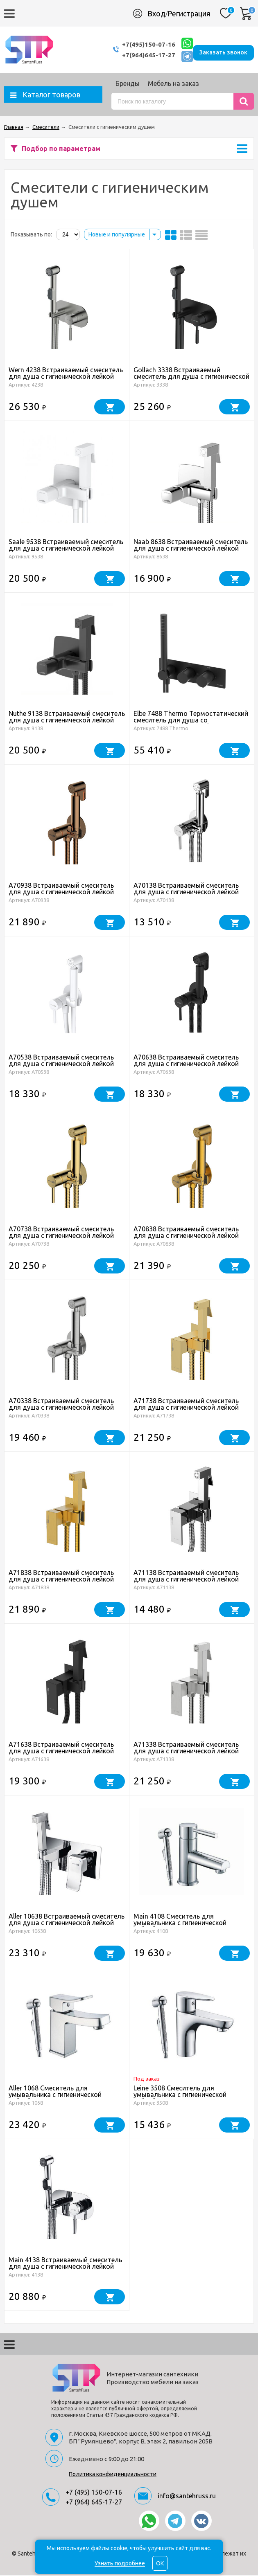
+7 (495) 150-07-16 (94, 2493)
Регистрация (188, 13)
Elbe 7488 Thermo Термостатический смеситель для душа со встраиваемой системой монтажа (191, 721)
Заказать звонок (223, 50)
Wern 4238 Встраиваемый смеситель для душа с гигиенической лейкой (66, 374)
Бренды (127, 84)
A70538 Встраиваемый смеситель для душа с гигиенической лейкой (61, 1062)
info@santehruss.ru (187, 2497)
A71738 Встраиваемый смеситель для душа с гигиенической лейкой (186, 1405)
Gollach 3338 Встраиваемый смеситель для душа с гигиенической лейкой (191, 377)
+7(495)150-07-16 (134, 45)
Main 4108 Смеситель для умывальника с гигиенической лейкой (180, 1924)
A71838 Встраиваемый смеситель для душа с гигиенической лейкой (61, 1577)
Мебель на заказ (173, 84)
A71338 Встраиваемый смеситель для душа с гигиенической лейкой (186, 1749)
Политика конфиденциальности (112, 2475)
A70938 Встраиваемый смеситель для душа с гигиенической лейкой (61, 890)
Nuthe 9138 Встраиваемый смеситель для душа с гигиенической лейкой (67, 718)
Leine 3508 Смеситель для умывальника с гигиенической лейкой (180, 2096)
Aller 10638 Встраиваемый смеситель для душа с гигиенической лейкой (66, 1921)
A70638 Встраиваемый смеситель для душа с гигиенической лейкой (186, 1062)
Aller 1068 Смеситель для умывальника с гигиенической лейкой (55, 2096)
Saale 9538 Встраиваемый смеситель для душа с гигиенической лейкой (66, 546)
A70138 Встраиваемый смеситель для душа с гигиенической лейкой (186, 890)
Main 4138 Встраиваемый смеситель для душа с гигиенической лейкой (65, 2264)
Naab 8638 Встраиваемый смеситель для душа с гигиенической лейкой (191, 546)
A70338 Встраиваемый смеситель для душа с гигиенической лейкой (61, 1405)
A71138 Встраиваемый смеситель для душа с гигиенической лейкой (186, 1577)
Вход (156, 13)
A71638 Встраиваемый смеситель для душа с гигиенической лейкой (61, 1749)
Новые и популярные (116, 235)
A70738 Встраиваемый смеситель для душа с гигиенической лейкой (61, 1233)
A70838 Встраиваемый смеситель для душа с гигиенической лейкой (186, 1233)
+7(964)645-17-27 (134, 55)
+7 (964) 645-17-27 (94, 2503)
